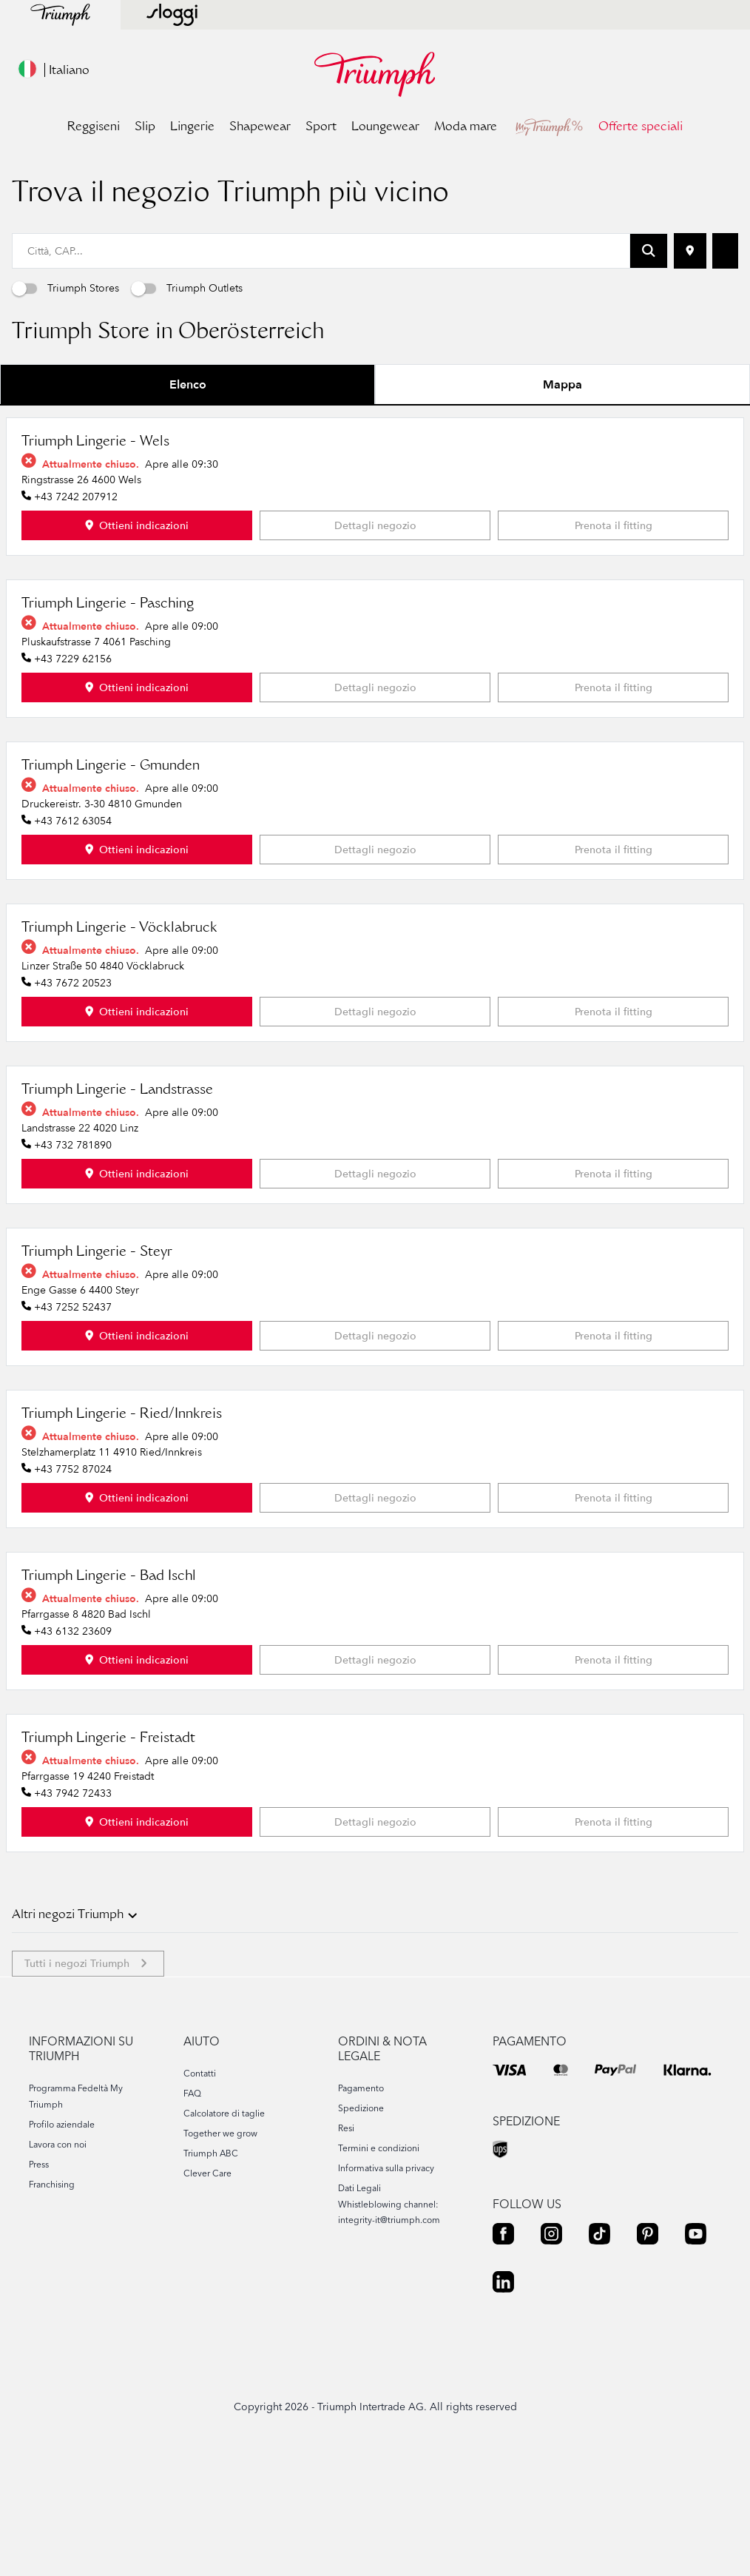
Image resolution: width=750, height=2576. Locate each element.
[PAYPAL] (615, 2184)
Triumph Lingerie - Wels (95, 558)
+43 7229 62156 (73, 775)
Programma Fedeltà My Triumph (76, 2212)
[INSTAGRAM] (551, 2350)
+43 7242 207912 (76, 613)
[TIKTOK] (599, 2350)
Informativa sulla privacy (386, 2284)
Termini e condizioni (378, 2264)
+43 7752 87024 (73, 1585)
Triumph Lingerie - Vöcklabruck (119, 1045)
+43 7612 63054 (73, 937)
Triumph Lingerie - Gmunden (110, 883)
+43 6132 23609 (73, 1748)
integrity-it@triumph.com (389, 2335)
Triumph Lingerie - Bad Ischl (108, 1693)
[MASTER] (561, 2184)
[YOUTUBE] (695, 2350)
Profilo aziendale (62, 2240)
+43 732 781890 (73, 1261)
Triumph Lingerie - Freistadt (108, 1855)
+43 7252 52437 (73, 1423)
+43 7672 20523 (73, 1099)
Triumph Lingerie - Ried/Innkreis (121, 1531)
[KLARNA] (687, 2184)
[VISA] (510, 2184)
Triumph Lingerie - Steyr (96, 1369)
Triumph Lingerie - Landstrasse (117, 1207)
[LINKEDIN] (503, 2398)
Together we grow (220, 2249)
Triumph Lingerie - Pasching (107, 720)
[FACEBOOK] (503, 2350)
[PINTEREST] (647, 2350)
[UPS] (501, 2266)
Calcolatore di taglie (224, 2229)
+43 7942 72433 (73, 1910)
